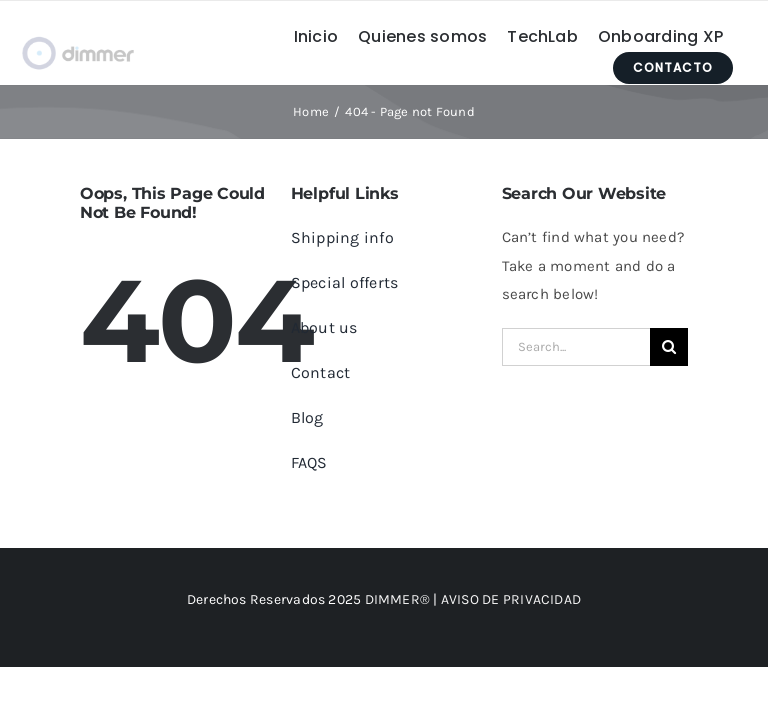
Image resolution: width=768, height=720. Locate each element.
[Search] (669, 347)
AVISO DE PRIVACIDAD (511, 599)
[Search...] (576, 347)
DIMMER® (398, 599)
